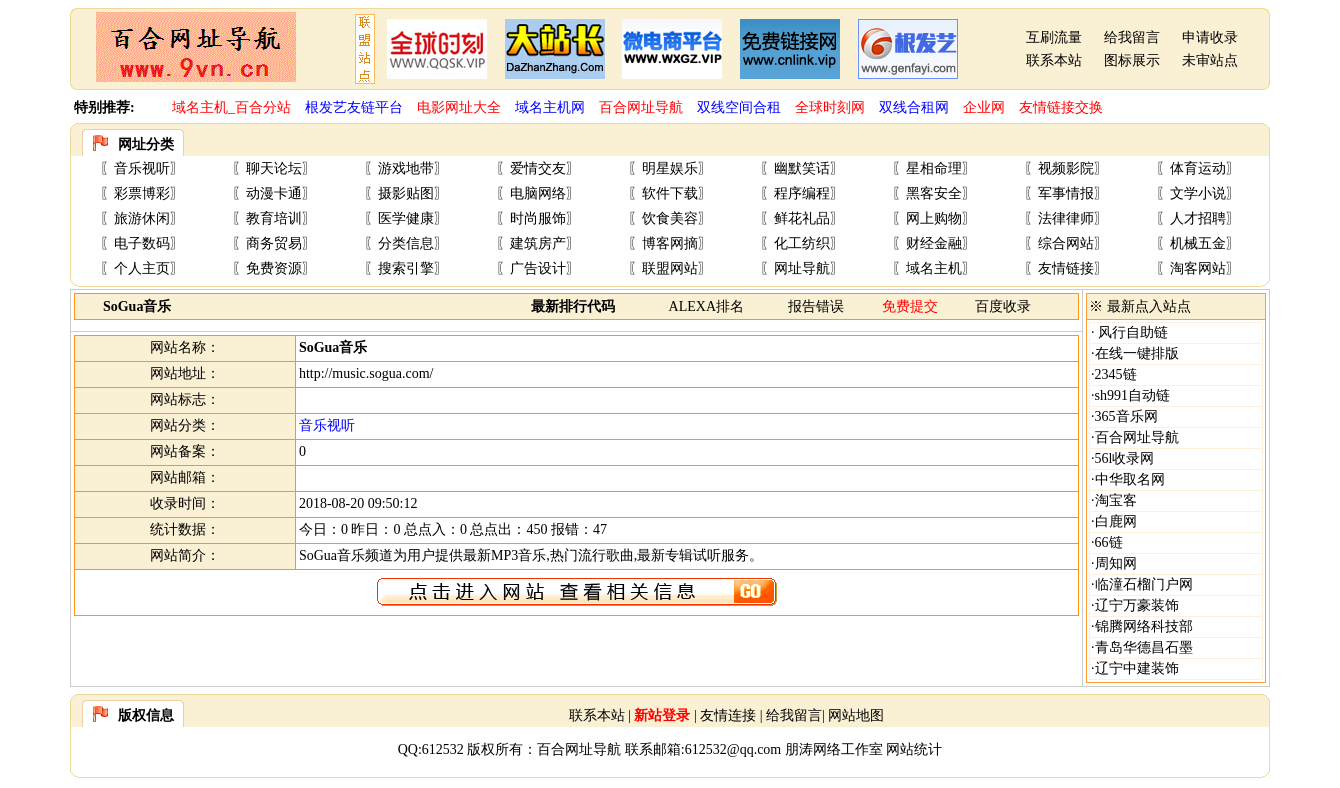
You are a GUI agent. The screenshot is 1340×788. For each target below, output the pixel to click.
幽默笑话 (802, 168)
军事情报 (1066, 193)
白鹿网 (1116, 521)
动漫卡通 (274, 193)
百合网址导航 (1137, 437)
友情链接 (1066, 268)
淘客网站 (1198, 268)
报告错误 (816, 306)
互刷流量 (1054, 37)
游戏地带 (406, 168)
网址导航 (802, 268)
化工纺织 (802, 243)
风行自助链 (1132, 332)
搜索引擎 (406, 268)
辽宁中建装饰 (1137, 668)
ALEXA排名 (706, 306)
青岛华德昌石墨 (1144, 647)
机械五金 (1198, 243)
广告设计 (538, 268)
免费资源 (274, 268)
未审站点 (1210, 60)
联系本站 (1054, 60)
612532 (443, 749)
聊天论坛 (274, 168)
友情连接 (728, 715)
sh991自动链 (1132, 395)
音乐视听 (142, 168)
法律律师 (1066, 218)
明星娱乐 (670, 168)
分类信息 (406, 243)
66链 (1109, 542)
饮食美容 (670, 218)
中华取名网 (1130, 479)
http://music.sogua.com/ (366, 373)
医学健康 (406, 218)
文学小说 (1198, 193)
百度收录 (1003, 306)
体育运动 (1198, 168)
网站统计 (914, 749)
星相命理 (934, 168)
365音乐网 (1126, 416)
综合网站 (1066, 243)
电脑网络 (538, 193)
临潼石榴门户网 (1144, 584)
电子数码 (142, 243)
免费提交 (910, 306)
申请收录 (1210, 37)
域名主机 (934, 268)
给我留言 (1132, 37)
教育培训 (274, 218)
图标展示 (1132, 60)
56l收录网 (1125, 458)
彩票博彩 (142, 193)
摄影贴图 (406, 193)
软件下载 (670, 193)
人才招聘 (1198, 218)
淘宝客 (1116, 500)
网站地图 (856, 715)
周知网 (1116, 563)
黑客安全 (934, 193)
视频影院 (1066, 168)
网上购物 (934, 218)
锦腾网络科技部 (1144, 626)
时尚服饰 (538, 218)
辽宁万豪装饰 (1137, 605)
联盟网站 (670, 268)
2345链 (1116, 374)
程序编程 (802, 193)
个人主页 (142, 268)
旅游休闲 (142, 218)
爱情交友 (538, 168)
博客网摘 (670, 243)
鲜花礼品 (802, 218)
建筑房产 (538, 243)
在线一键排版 (1137, 353)
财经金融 (934, 243)
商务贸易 (274, 243)
